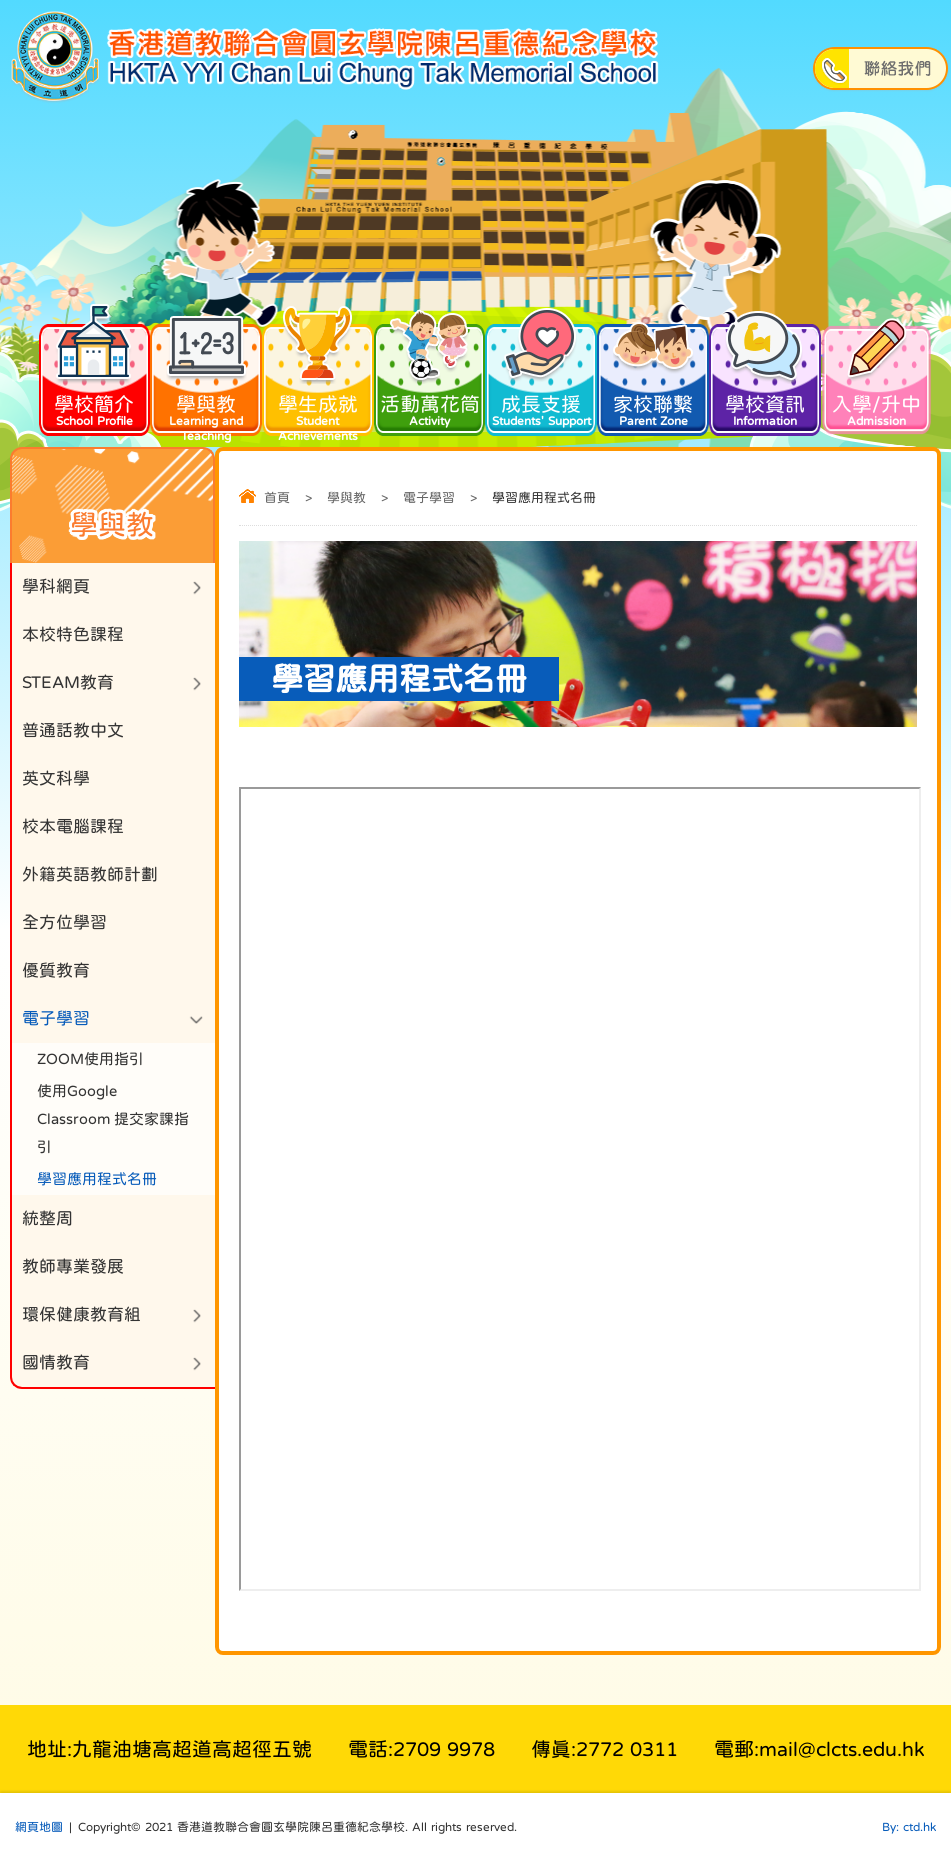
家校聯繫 (653, 374)
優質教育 (56, 970)
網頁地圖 (39, 1827)
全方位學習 (64, 922)
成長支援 (541, 374)
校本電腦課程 (73, 826)
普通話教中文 (73, 730)
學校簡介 (95, 374)
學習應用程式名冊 (97, 1178)
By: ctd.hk (909, 1827)
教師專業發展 (73, 1266)
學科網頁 (56, 586)
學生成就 (318, 381)
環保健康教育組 (81, 1314)
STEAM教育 (68, 682)
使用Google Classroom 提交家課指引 (113, 1118)
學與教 (206, 381)
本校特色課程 (73, 634)
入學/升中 (877, 374)
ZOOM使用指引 (90, 1058)
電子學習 (429, 497)
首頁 (277, 497)
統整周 (47, 1218)
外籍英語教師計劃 (90, 874)
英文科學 (56, 778)
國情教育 (56, 1362)
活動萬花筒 (430, 374)
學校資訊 (765, 374)
